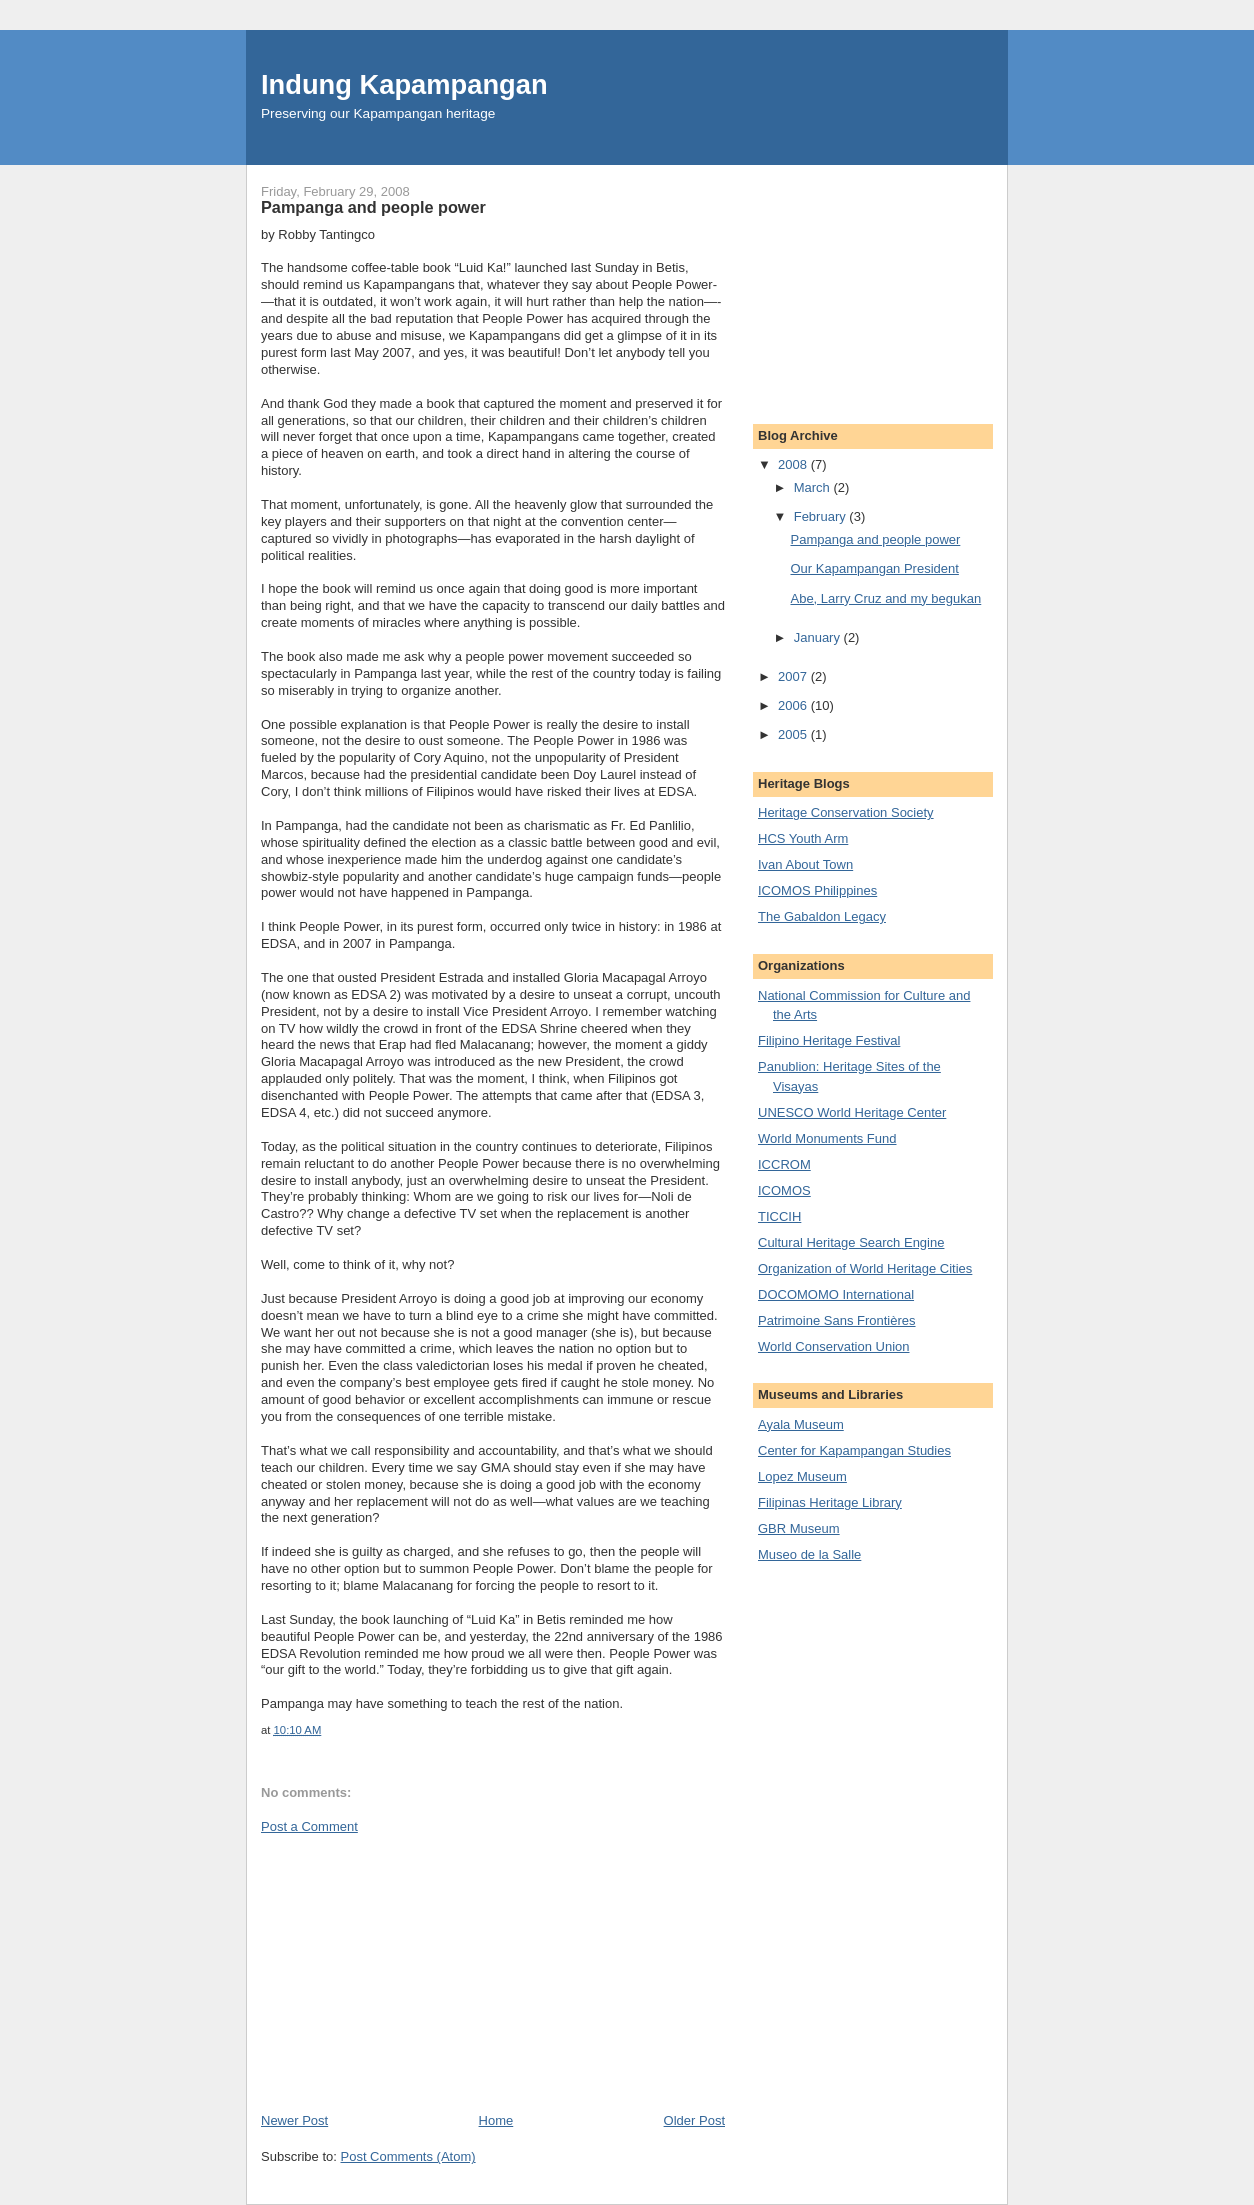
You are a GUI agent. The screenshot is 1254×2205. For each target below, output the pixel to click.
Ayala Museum (801, 1424)
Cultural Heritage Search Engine (851, 1242)
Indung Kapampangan (404, 84)
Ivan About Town (805, 864)
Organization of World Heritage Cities (865, 1268)
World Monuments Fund (827, 1138)
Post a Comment (309, 1826)
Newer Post (294, 2120)
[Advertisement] (411, 1972)
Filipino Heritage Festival (829, 1040)
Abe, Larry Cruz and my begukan (885, 598)
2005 (794, 734)
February (822, 516)
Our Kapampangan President (874, 568)
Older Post (694, 2120)
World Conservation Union (834, 1346)
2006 (794, 705)
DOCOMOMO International (836, 1294)
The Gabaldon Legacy (822, 916)
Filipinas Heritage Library (830, 1502)
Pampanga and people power (875, 539)
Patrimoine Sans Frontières (837, 1320)
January (819, 637)
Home (496, 2120)
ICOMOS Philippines (817, 890)
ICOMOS (784, 1190)
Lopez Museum (802, 1476)
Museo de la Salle (809, 1554)
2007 (794, 676)
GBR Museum (799, 1528)
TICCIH (779, 1216)
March (814, 487)
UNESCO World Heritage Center (852, 1112)
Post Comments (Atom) (408, 2156)
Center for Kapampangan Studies (854, 1450)
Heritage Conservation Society (846, 812)
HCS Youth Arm (803, 838)
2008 (794, 464)
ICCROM (784, 1164)
